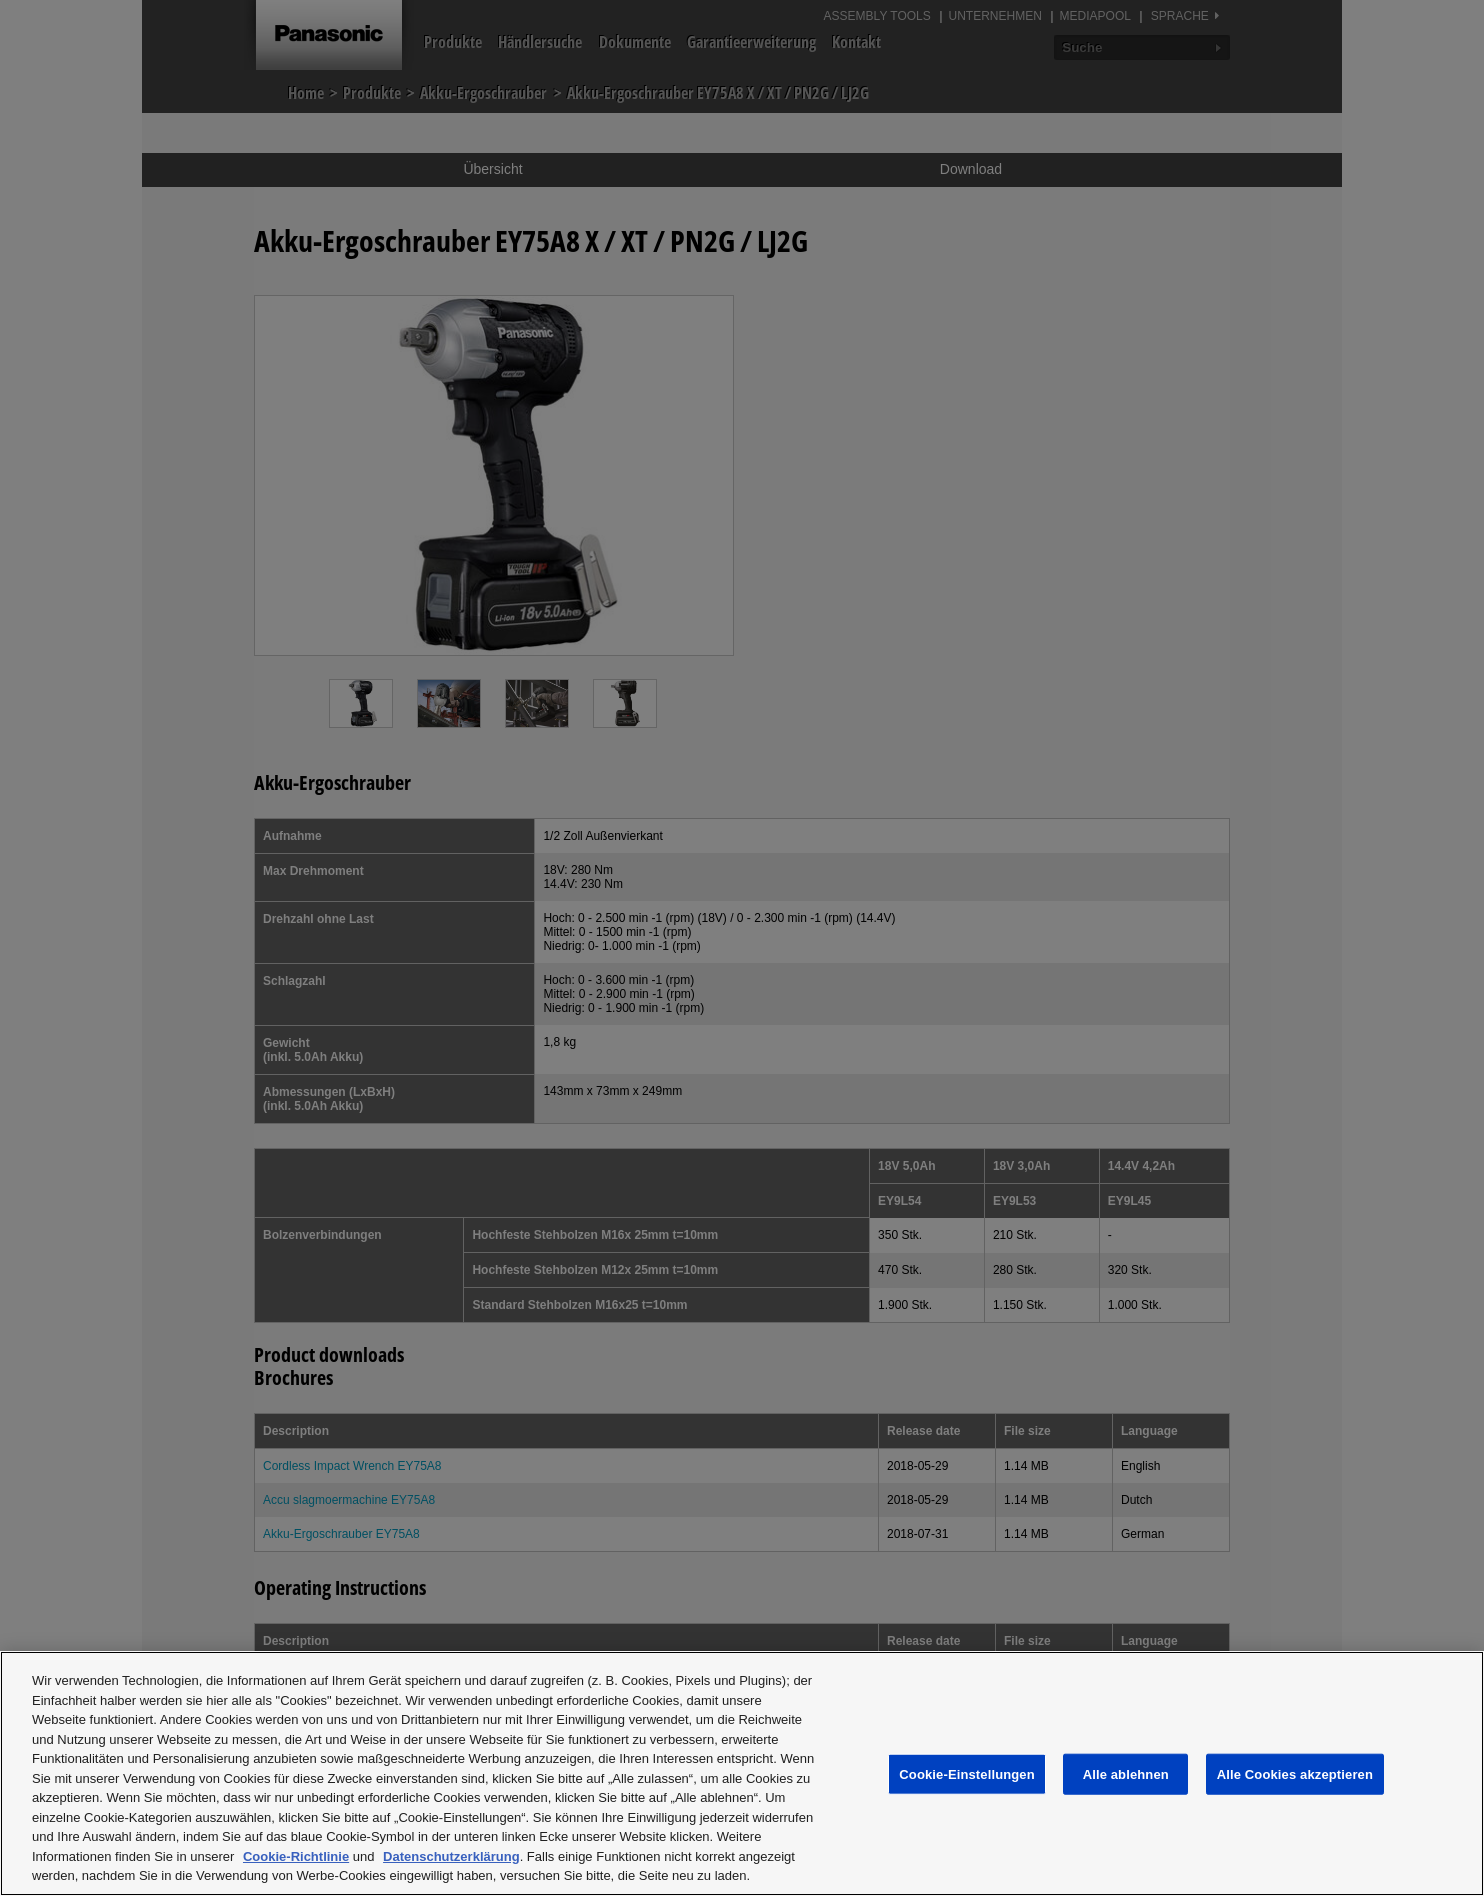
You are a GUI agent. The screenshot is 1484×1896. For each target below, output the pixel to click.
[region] (742, 1773)
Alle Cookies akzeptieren (1295, 1773)
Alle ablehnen (1126, 1773)
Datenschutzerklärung (451, 1856)
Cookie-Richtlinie (296, 1856)
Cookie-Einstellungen (967, 1773)
